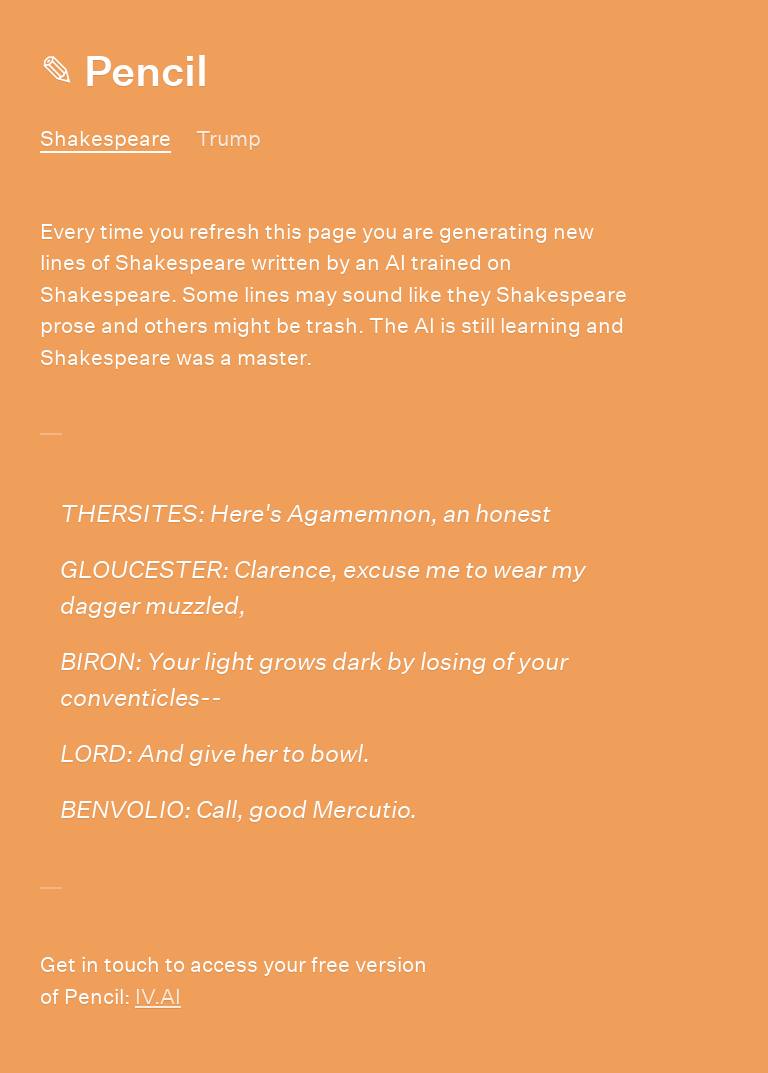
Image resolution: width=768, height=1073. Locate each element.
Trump (228, 138)
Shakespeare (105, 138)
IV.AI (158, 996)
